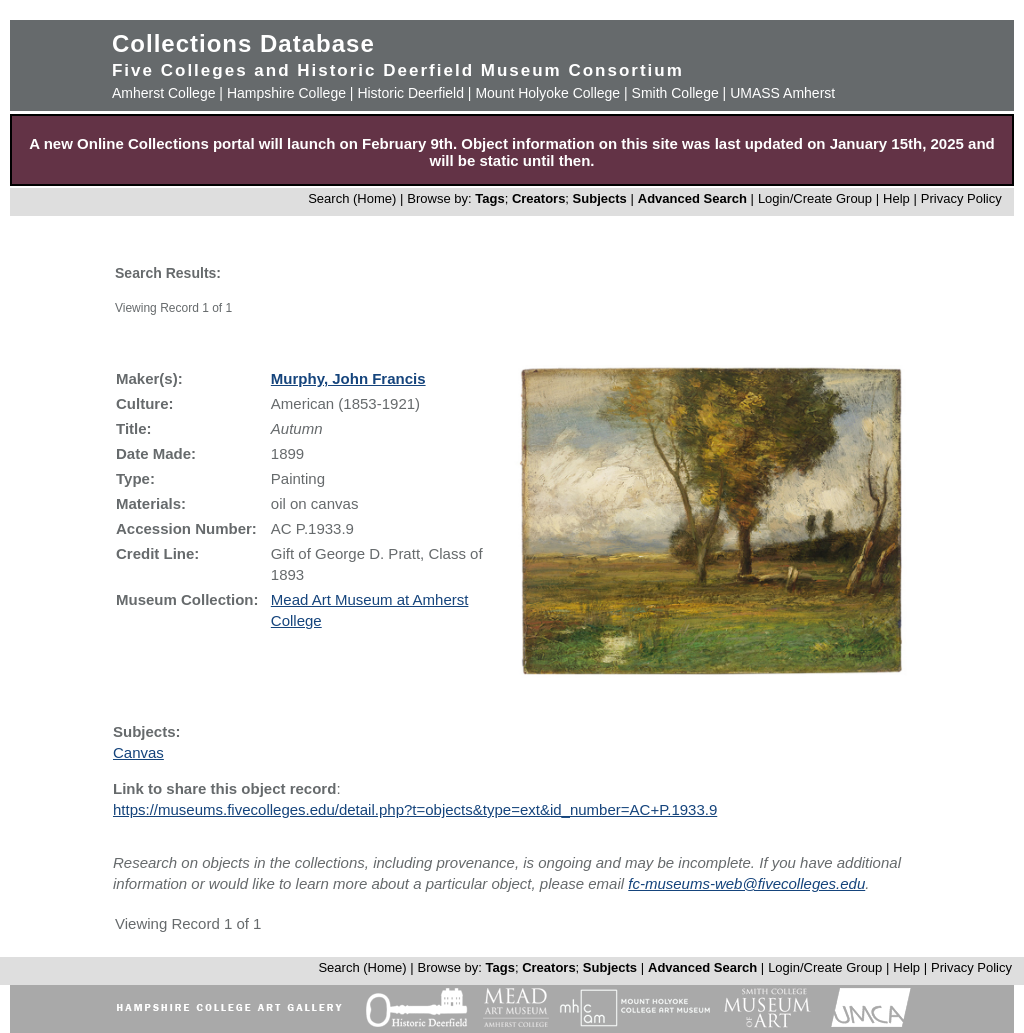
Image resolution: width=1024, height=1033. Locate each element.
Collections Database (243, 43)
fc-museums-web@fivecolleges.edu (746, 883)
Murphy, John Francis (348, 378)
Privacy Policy (961, 198)
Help (896, 198)
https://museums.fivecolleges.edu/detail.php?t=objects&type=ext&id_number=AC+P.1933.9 (415, 809)
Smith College (675, 93)
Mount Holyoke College (547, 93)
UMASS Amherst (782, 93)
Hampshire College (286, 93)
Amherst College (164, 93)
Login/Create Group (817, 198)
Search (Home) (352, 198)
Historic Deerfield (410, 93)
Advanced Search (692, 198)
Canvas (138, 752)
